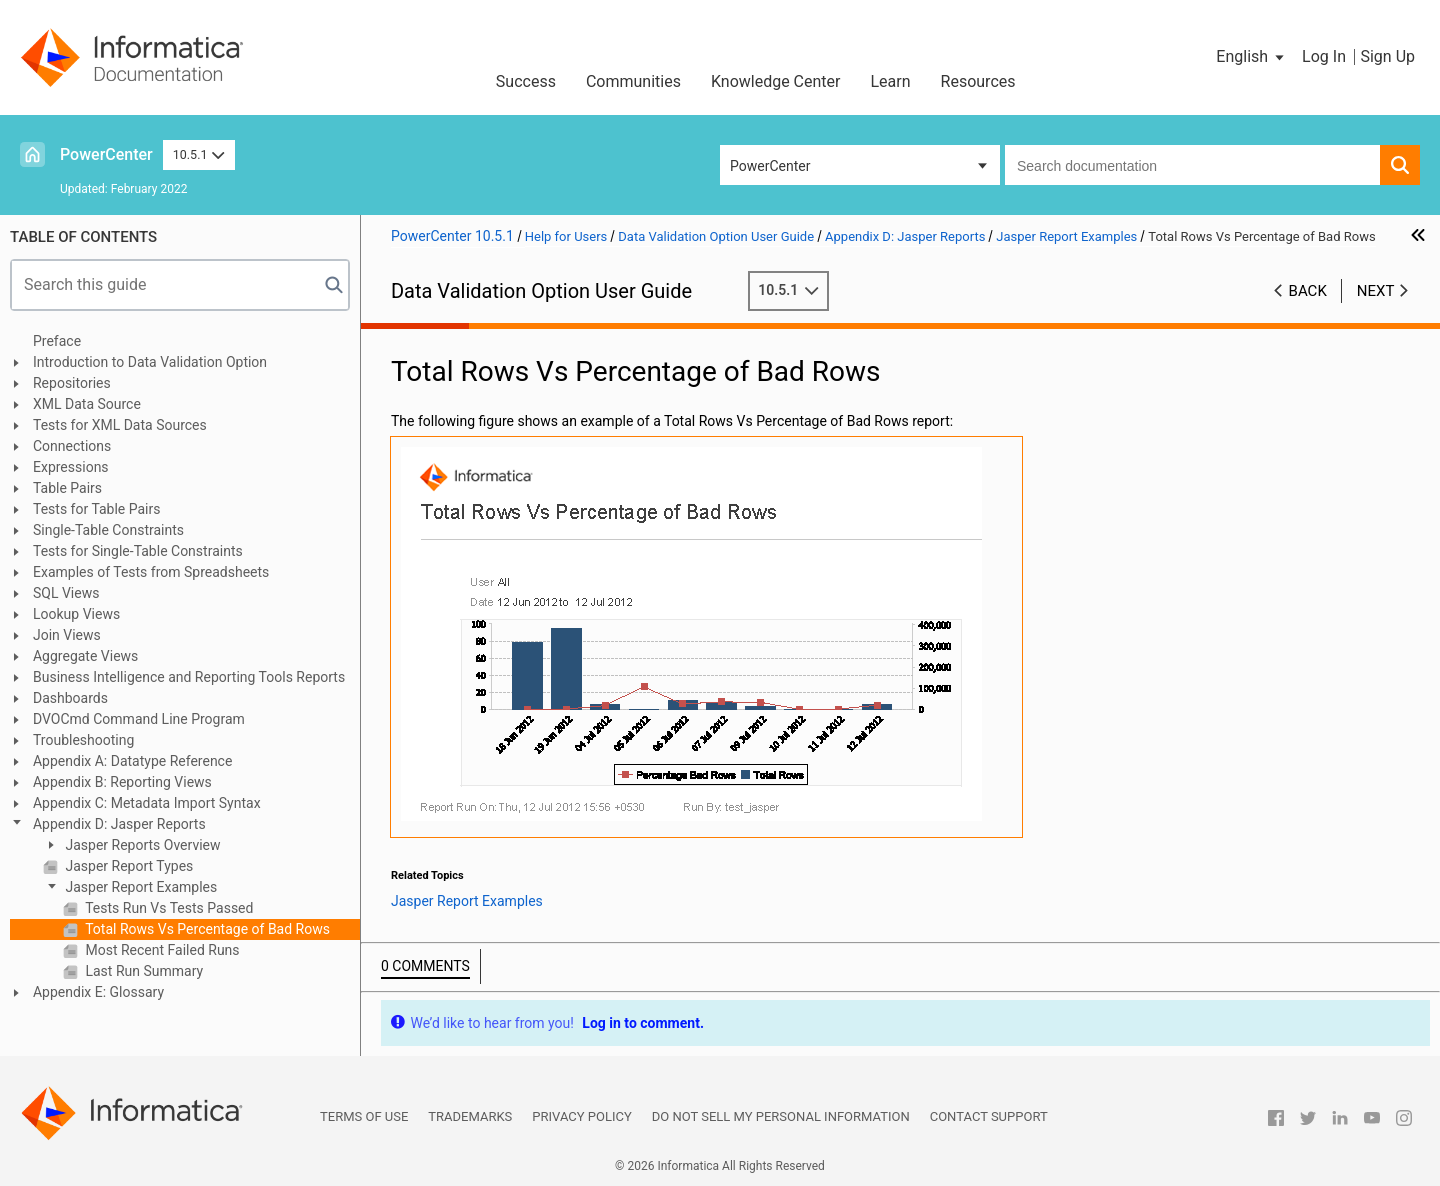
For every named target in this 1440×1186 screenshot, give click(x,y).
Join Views (67, 635)
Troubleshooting (83, 740)
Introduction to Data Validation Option (150, 362)
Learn (891, 81)
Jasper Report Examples (139, 887)
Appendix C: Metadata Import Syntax (147, 803)
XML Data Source (87, 404)
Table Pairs (67, 488)
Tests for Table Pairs (97, 509)
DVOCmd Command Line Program (139, 719)
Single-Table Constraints (108, 530)
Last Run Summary (142, 971)
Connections (72, 446)
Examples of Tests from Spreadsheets (151, 572)
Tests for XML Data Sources (120, 425)
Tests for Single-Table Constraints (138, 551)
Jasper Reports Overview (141, 845)
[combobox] (1192, 165)
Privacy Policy (581, 1116)
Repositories (72, 383)
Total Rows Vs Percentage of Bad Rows (206, 929)
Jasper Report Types (127, 866)
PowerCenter (106, 154)
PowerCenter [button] (770, 166)
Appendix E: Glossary (98, 992)
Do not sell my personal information (781, 1116)
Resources (978, 81)
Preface (57, 341)
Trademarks (470, 1116)
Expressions (71, 467)
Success (526, 81)
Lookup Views (76, 614)
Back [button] (1308, 291)
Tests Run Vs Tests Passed (167, 908)
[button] (1251, 57)
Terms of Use (364, 1116)
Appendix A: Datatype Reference (132, 761)
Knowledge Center (776, 81)
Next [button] (1376, 291)
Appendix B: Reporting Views (122, 782)
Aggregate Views (85, 656)
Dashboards (70, 698)
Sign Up (1387, 56)
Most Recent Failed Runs (161, 950)
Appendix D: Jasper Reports (119, 824)
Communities (633, 81)
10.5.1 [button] (199, 154)
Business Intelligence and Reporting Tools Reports (189, 677)
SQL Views (66, 593)
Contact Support (989, 1116)
